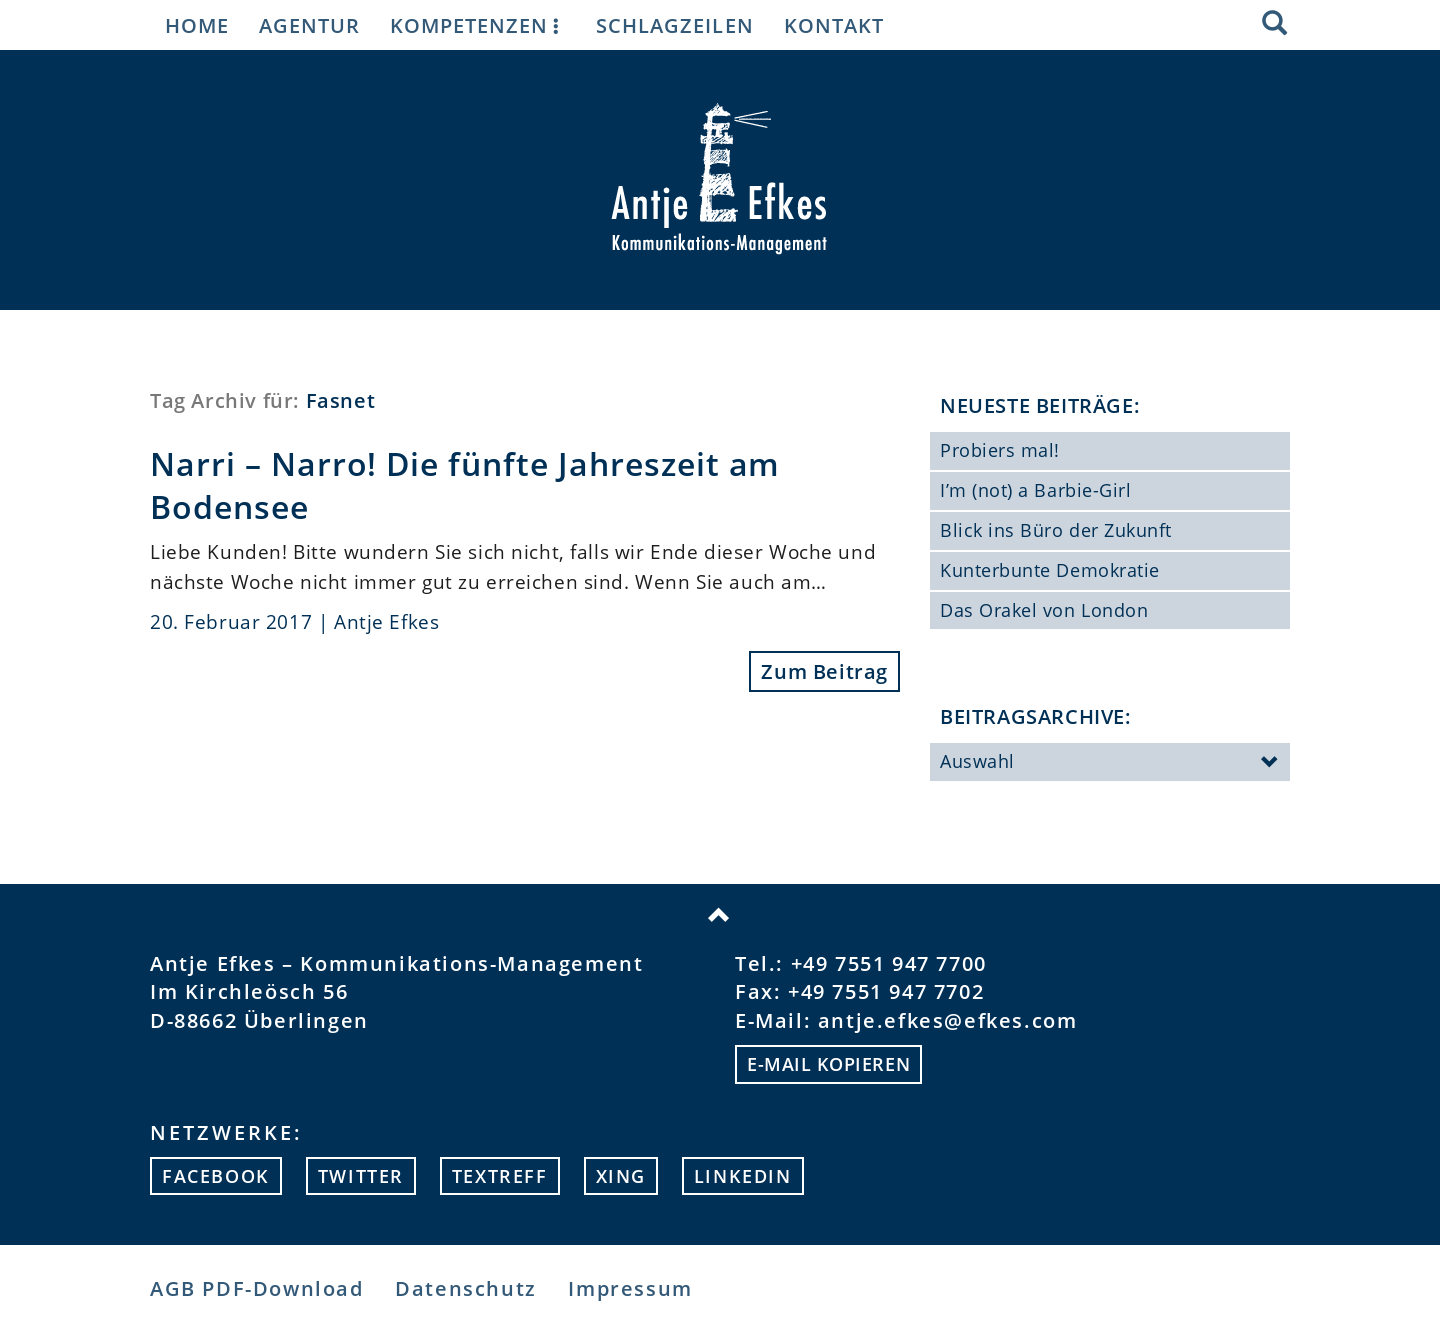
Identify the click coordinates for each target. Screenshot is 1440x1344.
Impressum (630, 1288)
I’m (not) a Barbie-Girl (1035, 490)
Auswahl (1110, 763)
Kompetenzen (478, 25)
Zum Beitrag (824, 671)
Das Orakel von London (1044, 610)
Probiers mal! (1000, 450)
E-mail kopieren (828, 1064)
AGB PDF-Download (257, 1288)
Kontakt (834, 25)
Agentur (309, 25)
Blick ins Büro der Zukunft (1056, 530)
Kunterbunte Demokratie (1050, 570)
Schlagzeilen (674, 25)
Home (197, 25)
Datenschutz (466, 1288)
